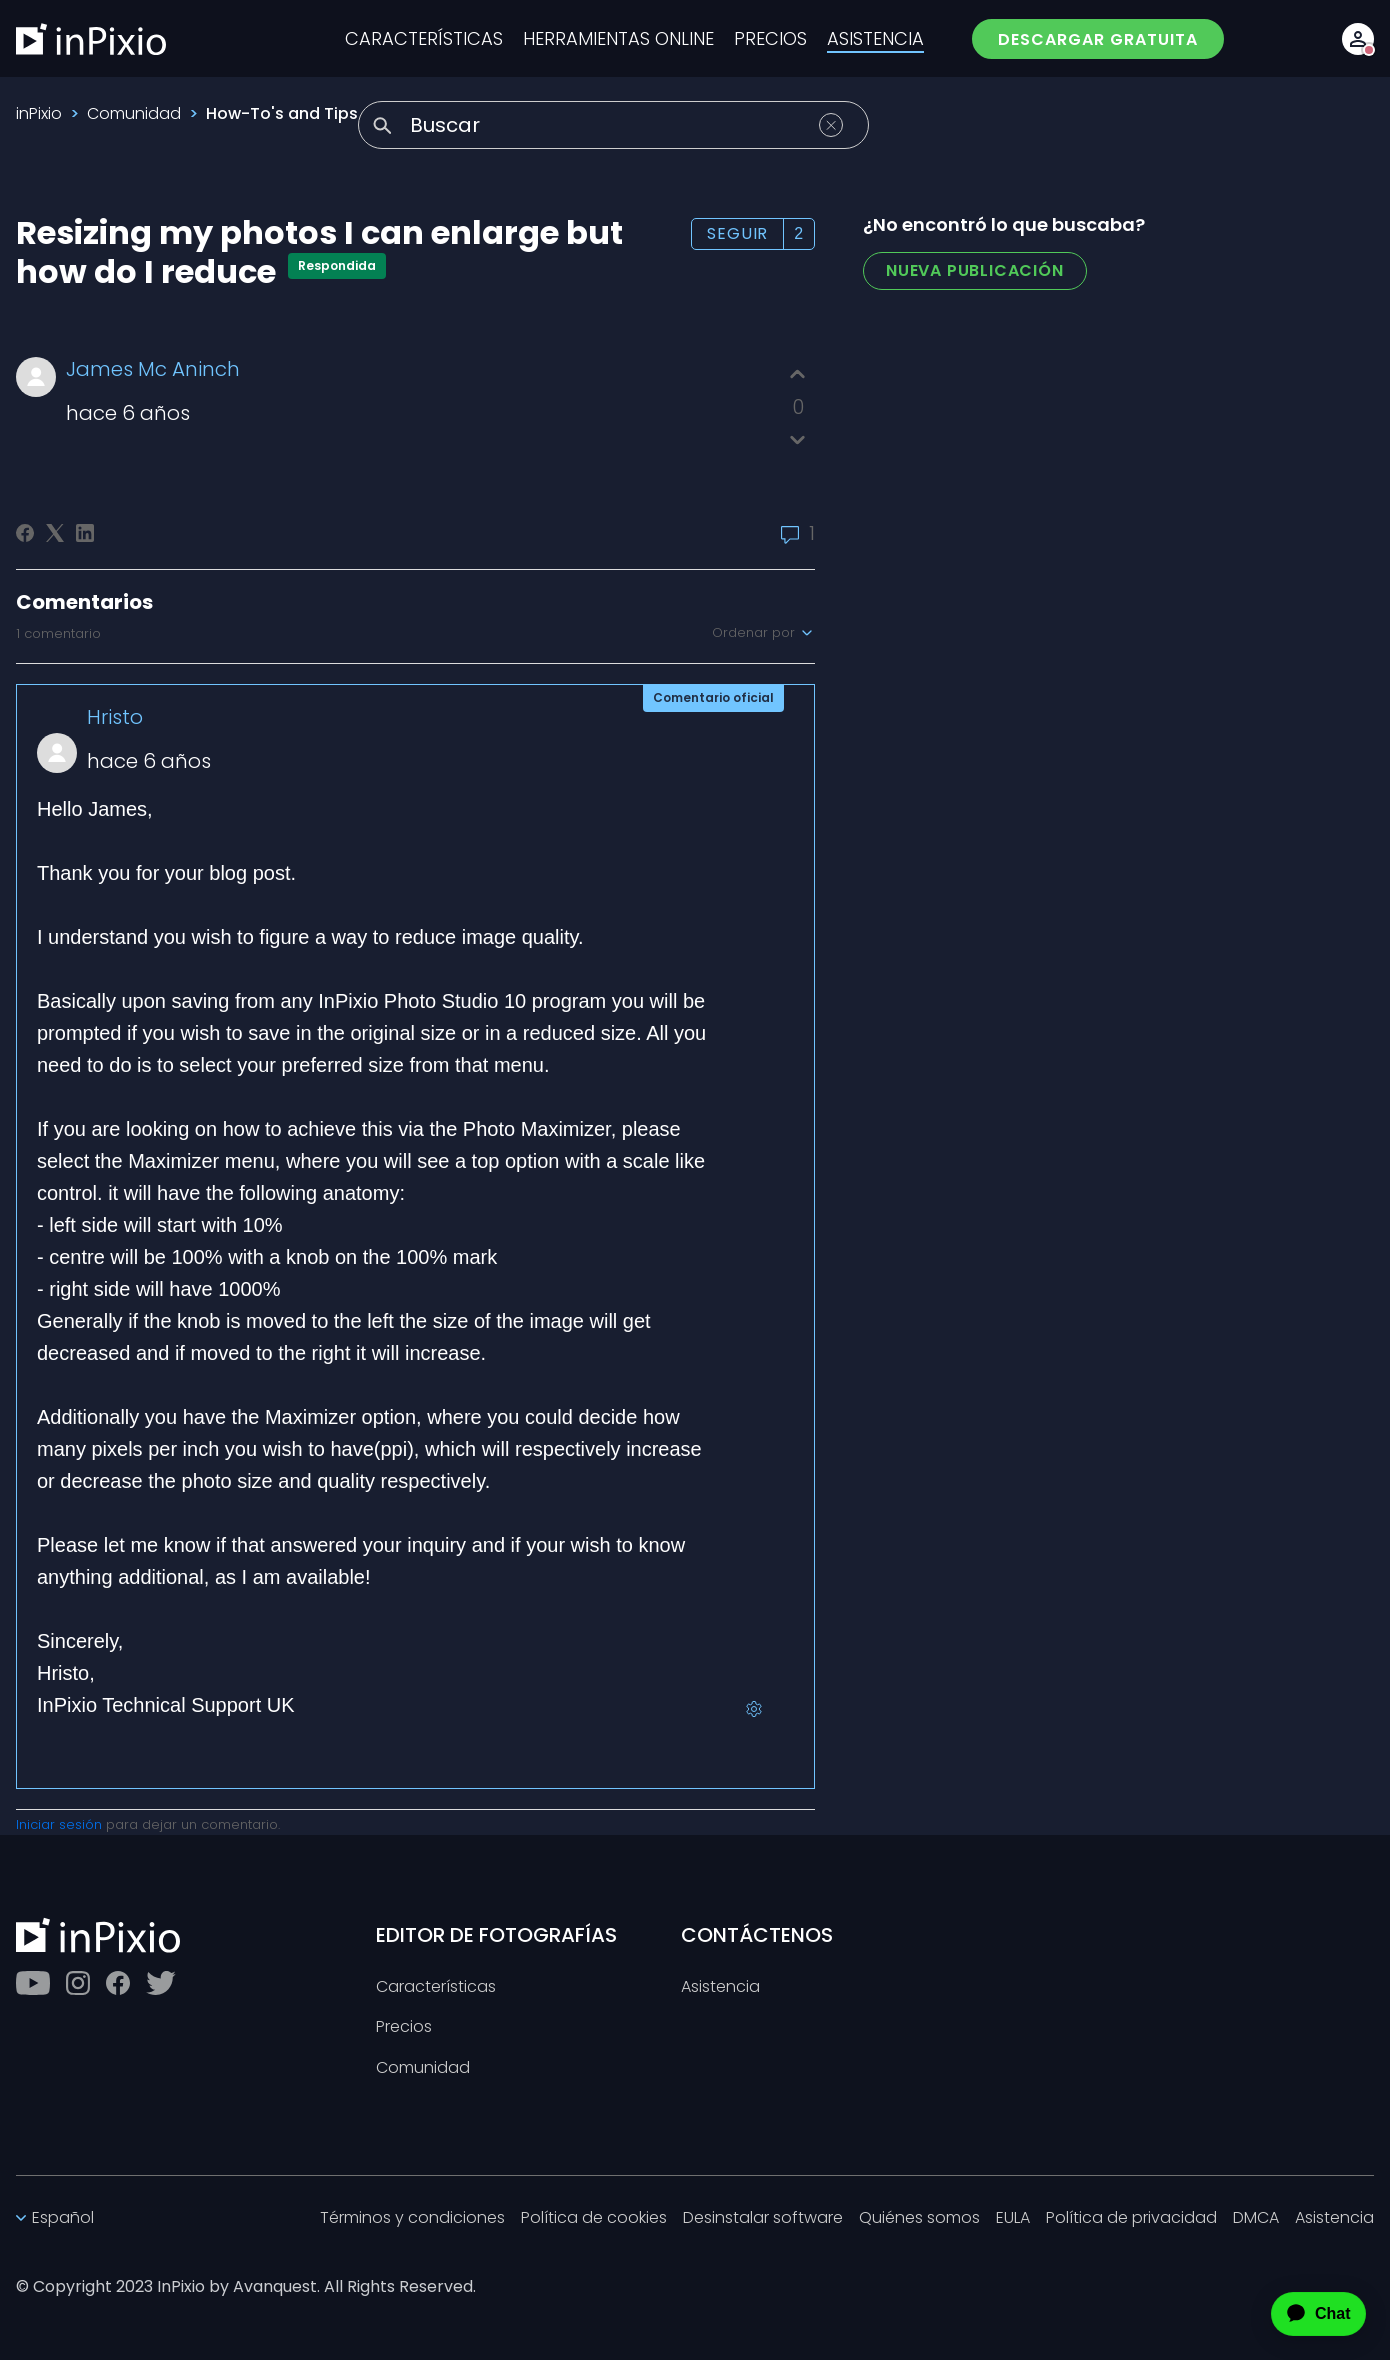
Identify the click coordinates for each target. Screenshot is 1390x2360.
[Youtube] (33, 1983)
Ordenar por (763, 633)
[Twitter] (161, 1983)
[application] (1301, 2314)
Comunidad (134, 113)
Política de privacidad (1131, 2218)
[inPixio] (91, 39)
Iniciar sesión (59, 1824)
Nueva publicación (975, 270)
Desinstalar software (763, 2218)
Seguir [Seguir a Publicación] (737, 233)
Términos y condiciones (412, 2218)
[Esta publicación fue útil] (797, 374)
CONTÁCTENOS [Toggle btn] (757, 1935)
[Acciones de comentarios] (754, 1709)
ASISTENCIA (875, 39)
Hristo (115, 717)
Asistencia (720, 1987)
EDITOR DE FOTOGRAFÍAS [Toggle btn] (496, 1935)
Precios (404, 2027)
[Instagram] (78, 1983)
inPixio (39, 113)
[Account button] (1358, 39)
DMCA (1256, 2218)
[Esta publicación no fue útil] (797, 439)
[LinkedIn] (85, 533)
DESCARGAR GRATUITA (1098, 39)
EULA (1013, 2218)
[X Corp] (55, 533)
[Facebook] (25, 533)
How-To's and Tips (282, 113)
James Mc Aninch (153, 369)
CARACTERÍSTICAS (424, 39)
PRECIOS (770, 39)
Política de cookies (594, 2218)
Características (436, 1987)
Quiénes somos (919, 2218)
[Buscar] (613, 125)
